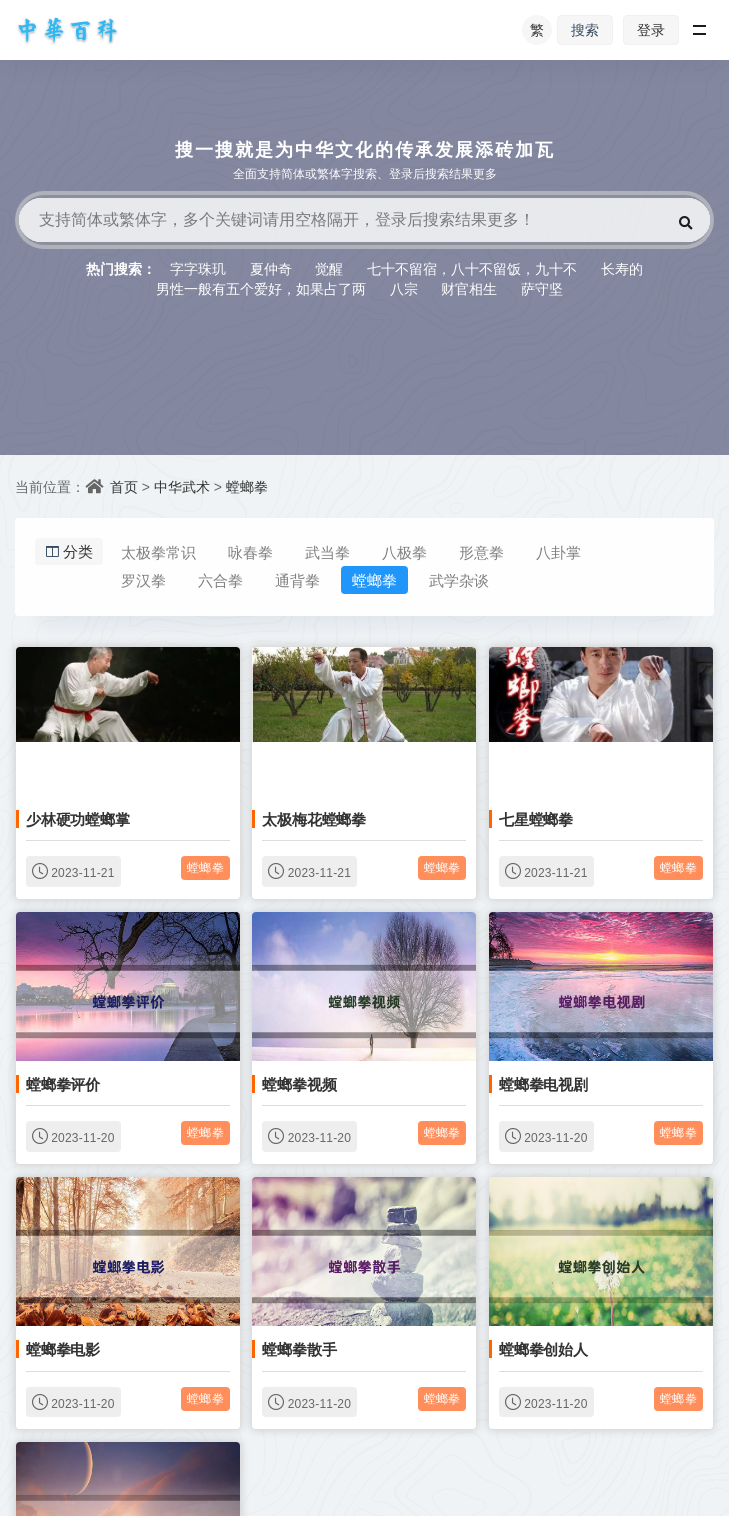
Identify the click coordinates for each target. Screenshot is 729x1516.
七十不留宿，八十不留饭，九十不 (472, 268)
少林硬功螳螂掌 (78, 819)
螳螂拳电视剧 (543, 1084)
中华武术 (182, 486)
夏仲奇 (271, 268)
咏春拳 (250, 552)
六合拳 (220, 580)
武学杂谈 (459, 580)
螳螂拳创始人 (543, 1349)
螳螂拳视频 (299, 1084)
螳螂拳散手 (299, 1349)
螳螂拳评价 (63, 1084)
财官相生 (469, 288)
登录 (651, 29)
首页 (124, 486)
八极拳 (404, 552)
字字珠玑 (198, 268)
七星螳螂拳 (536, 819)
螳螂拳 (247, 486)
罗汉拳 (143, 580)
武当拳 (327, 552)
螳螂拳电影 (63, 1349)
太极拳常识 (158, 552)
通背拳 (297, 580)
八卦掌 (558, 552)
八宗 (404, 288)
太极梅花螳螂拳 (314, 819)
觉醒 (329, 268)
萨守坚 (542, 288)
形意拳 (481, 552)
